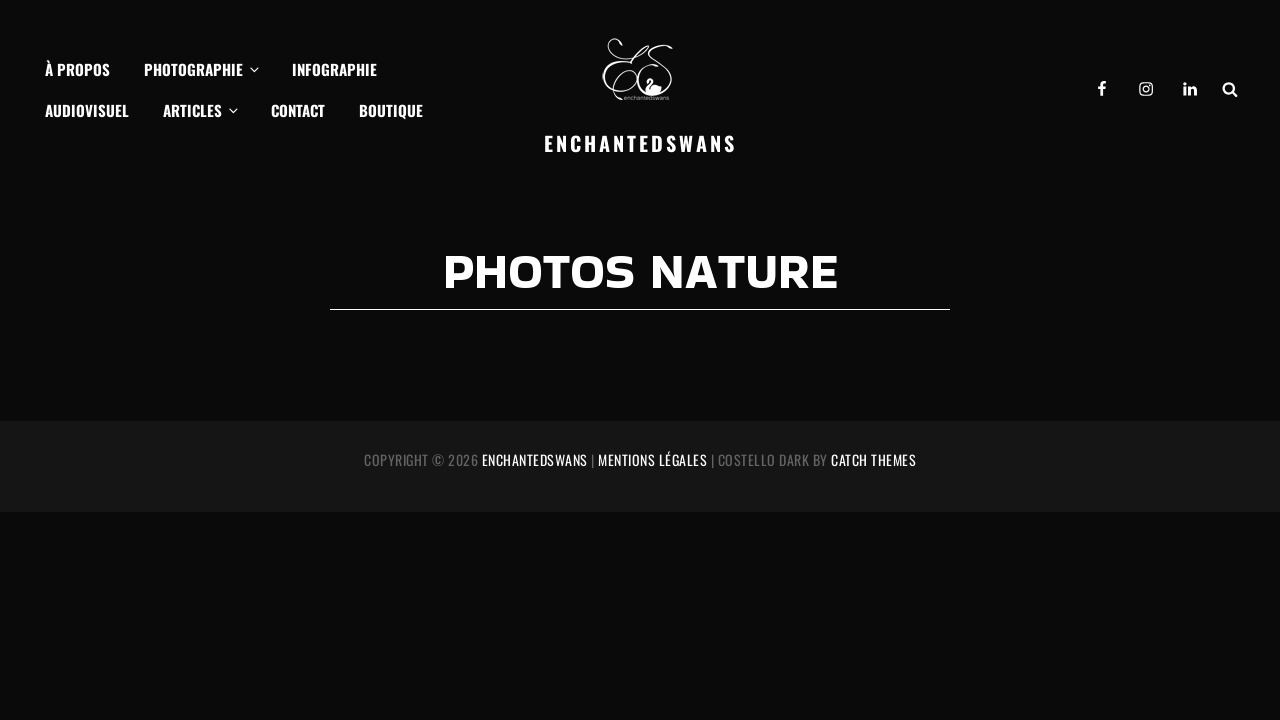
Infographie (334, 69)
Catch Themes (873, 459)
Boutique (391, 110)
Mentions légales (652, 459)
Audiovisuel (87, 110)
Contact (298, 110)
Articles (202, 110)
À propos (77, 69)
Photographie (203, 69)
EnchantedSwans (640, 143)
